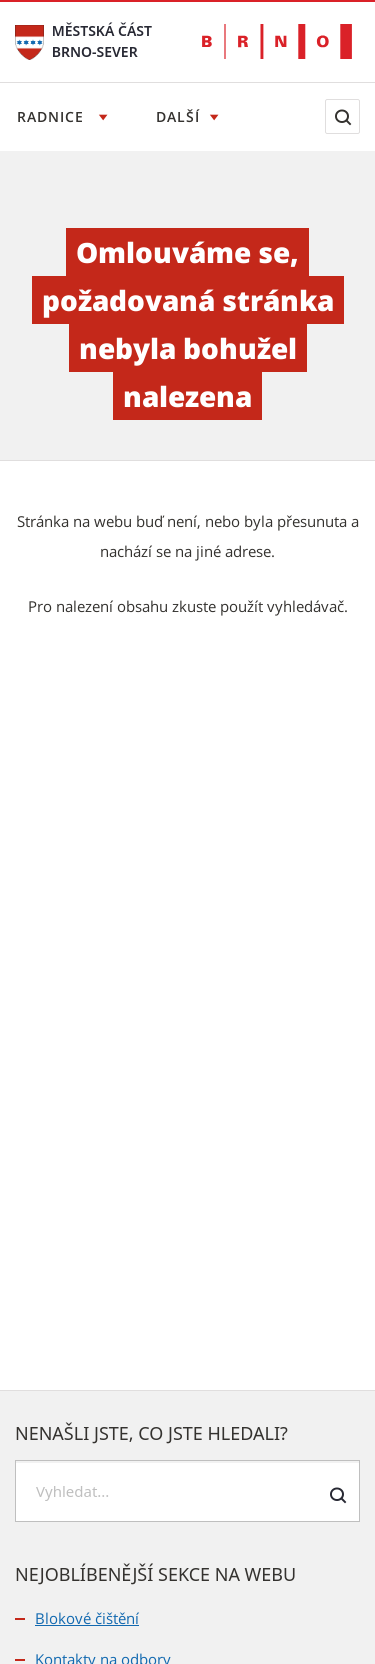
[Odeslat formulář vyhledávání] (337, 1494)
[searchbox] (187, 1491)
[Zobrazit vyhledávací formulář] (342, 116)
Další (178, 116)
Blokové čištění (87, 1618)
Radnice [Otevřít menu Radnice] (53, 116)
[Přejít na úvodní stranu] (29, 40)
